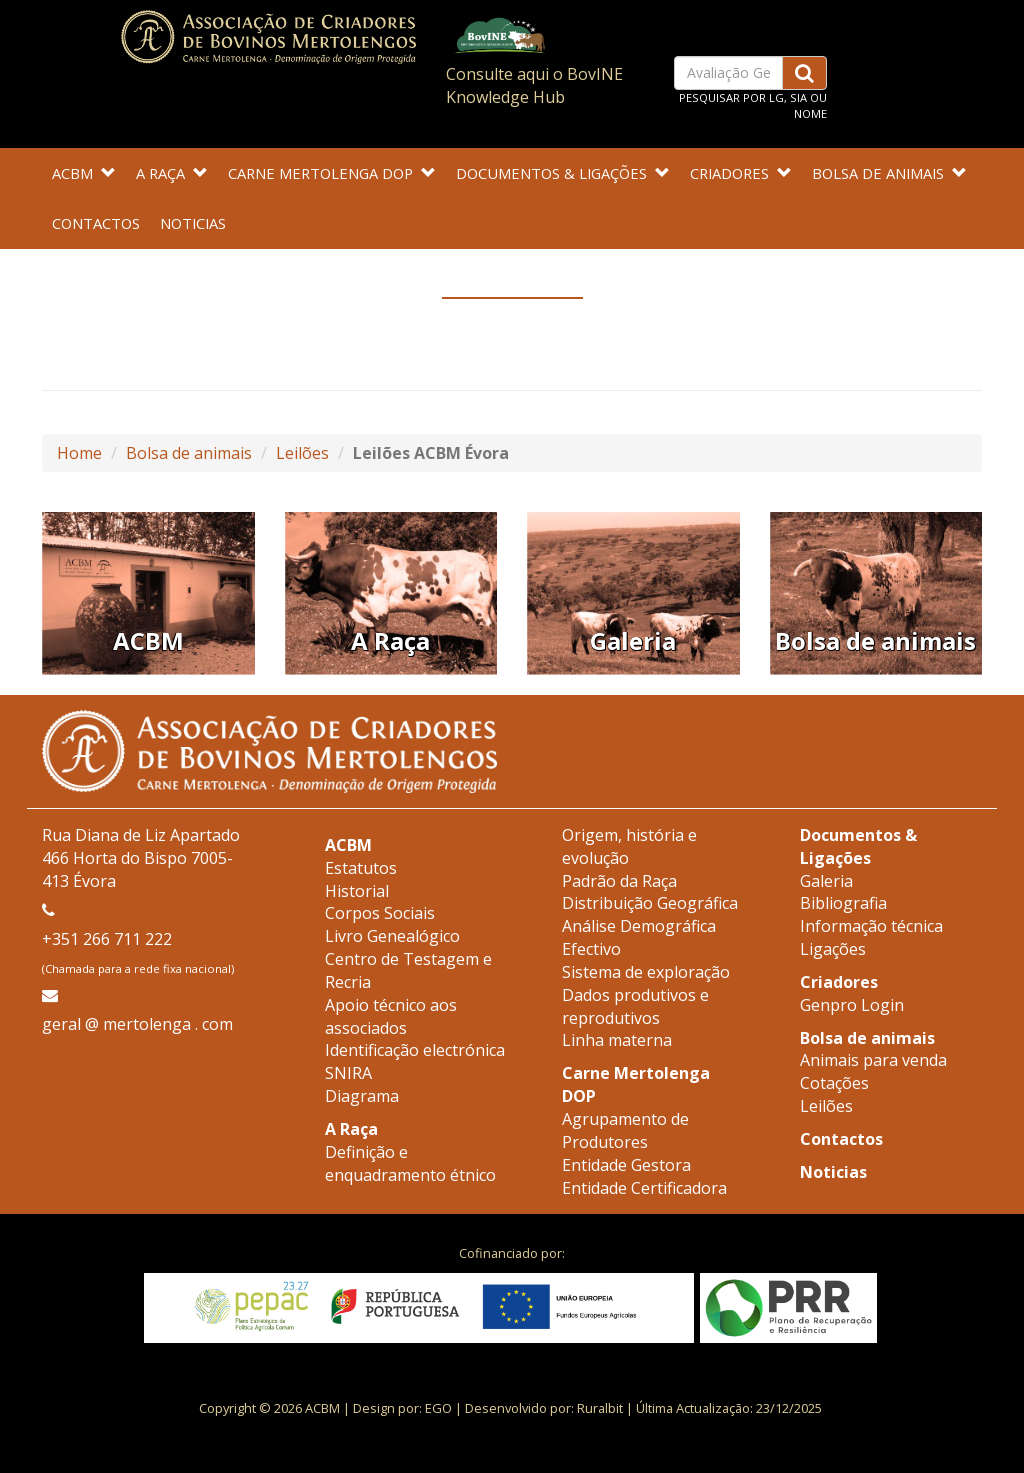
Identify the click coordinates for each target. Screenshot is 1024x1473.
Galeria (826, 881)
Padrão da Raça (619, 881)
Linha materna (617, 1040)
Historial (357, 891)
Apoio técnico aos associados (391, 1016)
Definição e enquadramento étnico (410, 1163)
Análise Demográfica (639, 926)
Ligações (833, 949)
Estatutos (361, 868)
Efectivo (591, 949)
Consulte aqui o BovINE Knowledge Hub (534, 85)
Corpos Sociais (380, 913)
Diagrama (362, 1096)
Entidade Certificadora (644, 1188)
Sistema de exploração (646, 972)
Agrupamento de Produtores (625, 1130)
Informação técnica (871, 926)
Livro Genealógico (392, 936)
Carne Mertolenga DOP (332, 173)
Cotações (834, 1083)
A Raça (172, 173)
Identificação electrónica (415, 1050)
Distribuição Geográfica (650, 903)
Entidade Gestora (626, 1165)
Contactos (96, 223)
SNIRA (348, 1073)
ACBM (84, 173)
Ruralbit (600, 1408)
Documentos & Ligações (563, 173)
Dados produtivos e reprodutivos (635, 1006)
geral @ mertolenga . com (137, 1024)
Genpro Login (852, 1005)
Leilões (302, 453)
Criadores (741, 173)
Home (79, 453)
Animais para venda (873, 1060)
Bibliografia (843, 903)
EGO (438, 1408)
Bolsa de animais (889, 173)
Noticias (193, 223)
